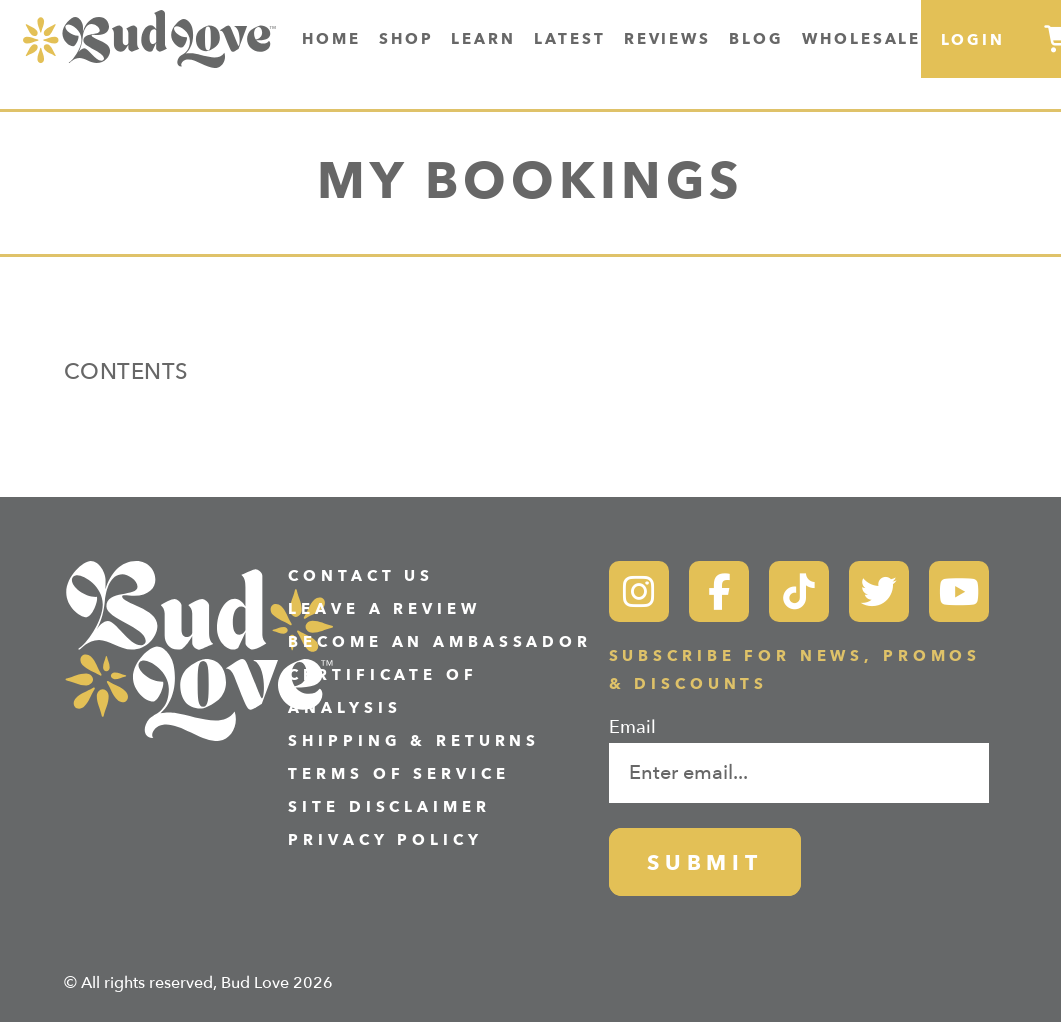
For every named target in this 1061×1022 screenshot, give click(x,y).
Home (331, 39)
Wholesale (862, 39)
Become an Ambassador (440, 642)
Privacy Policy (385, 840)
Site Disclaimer (389, 807)
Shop (406, 39)
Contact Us (361, 576)
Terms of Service (398, 774)
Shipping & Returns (414, 741)
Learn (483, 39)
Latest (570, 39)
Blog (756, 39)
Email (632, 727)
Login (973, 40)
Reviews (668, 39)
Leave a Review (384, 609)
